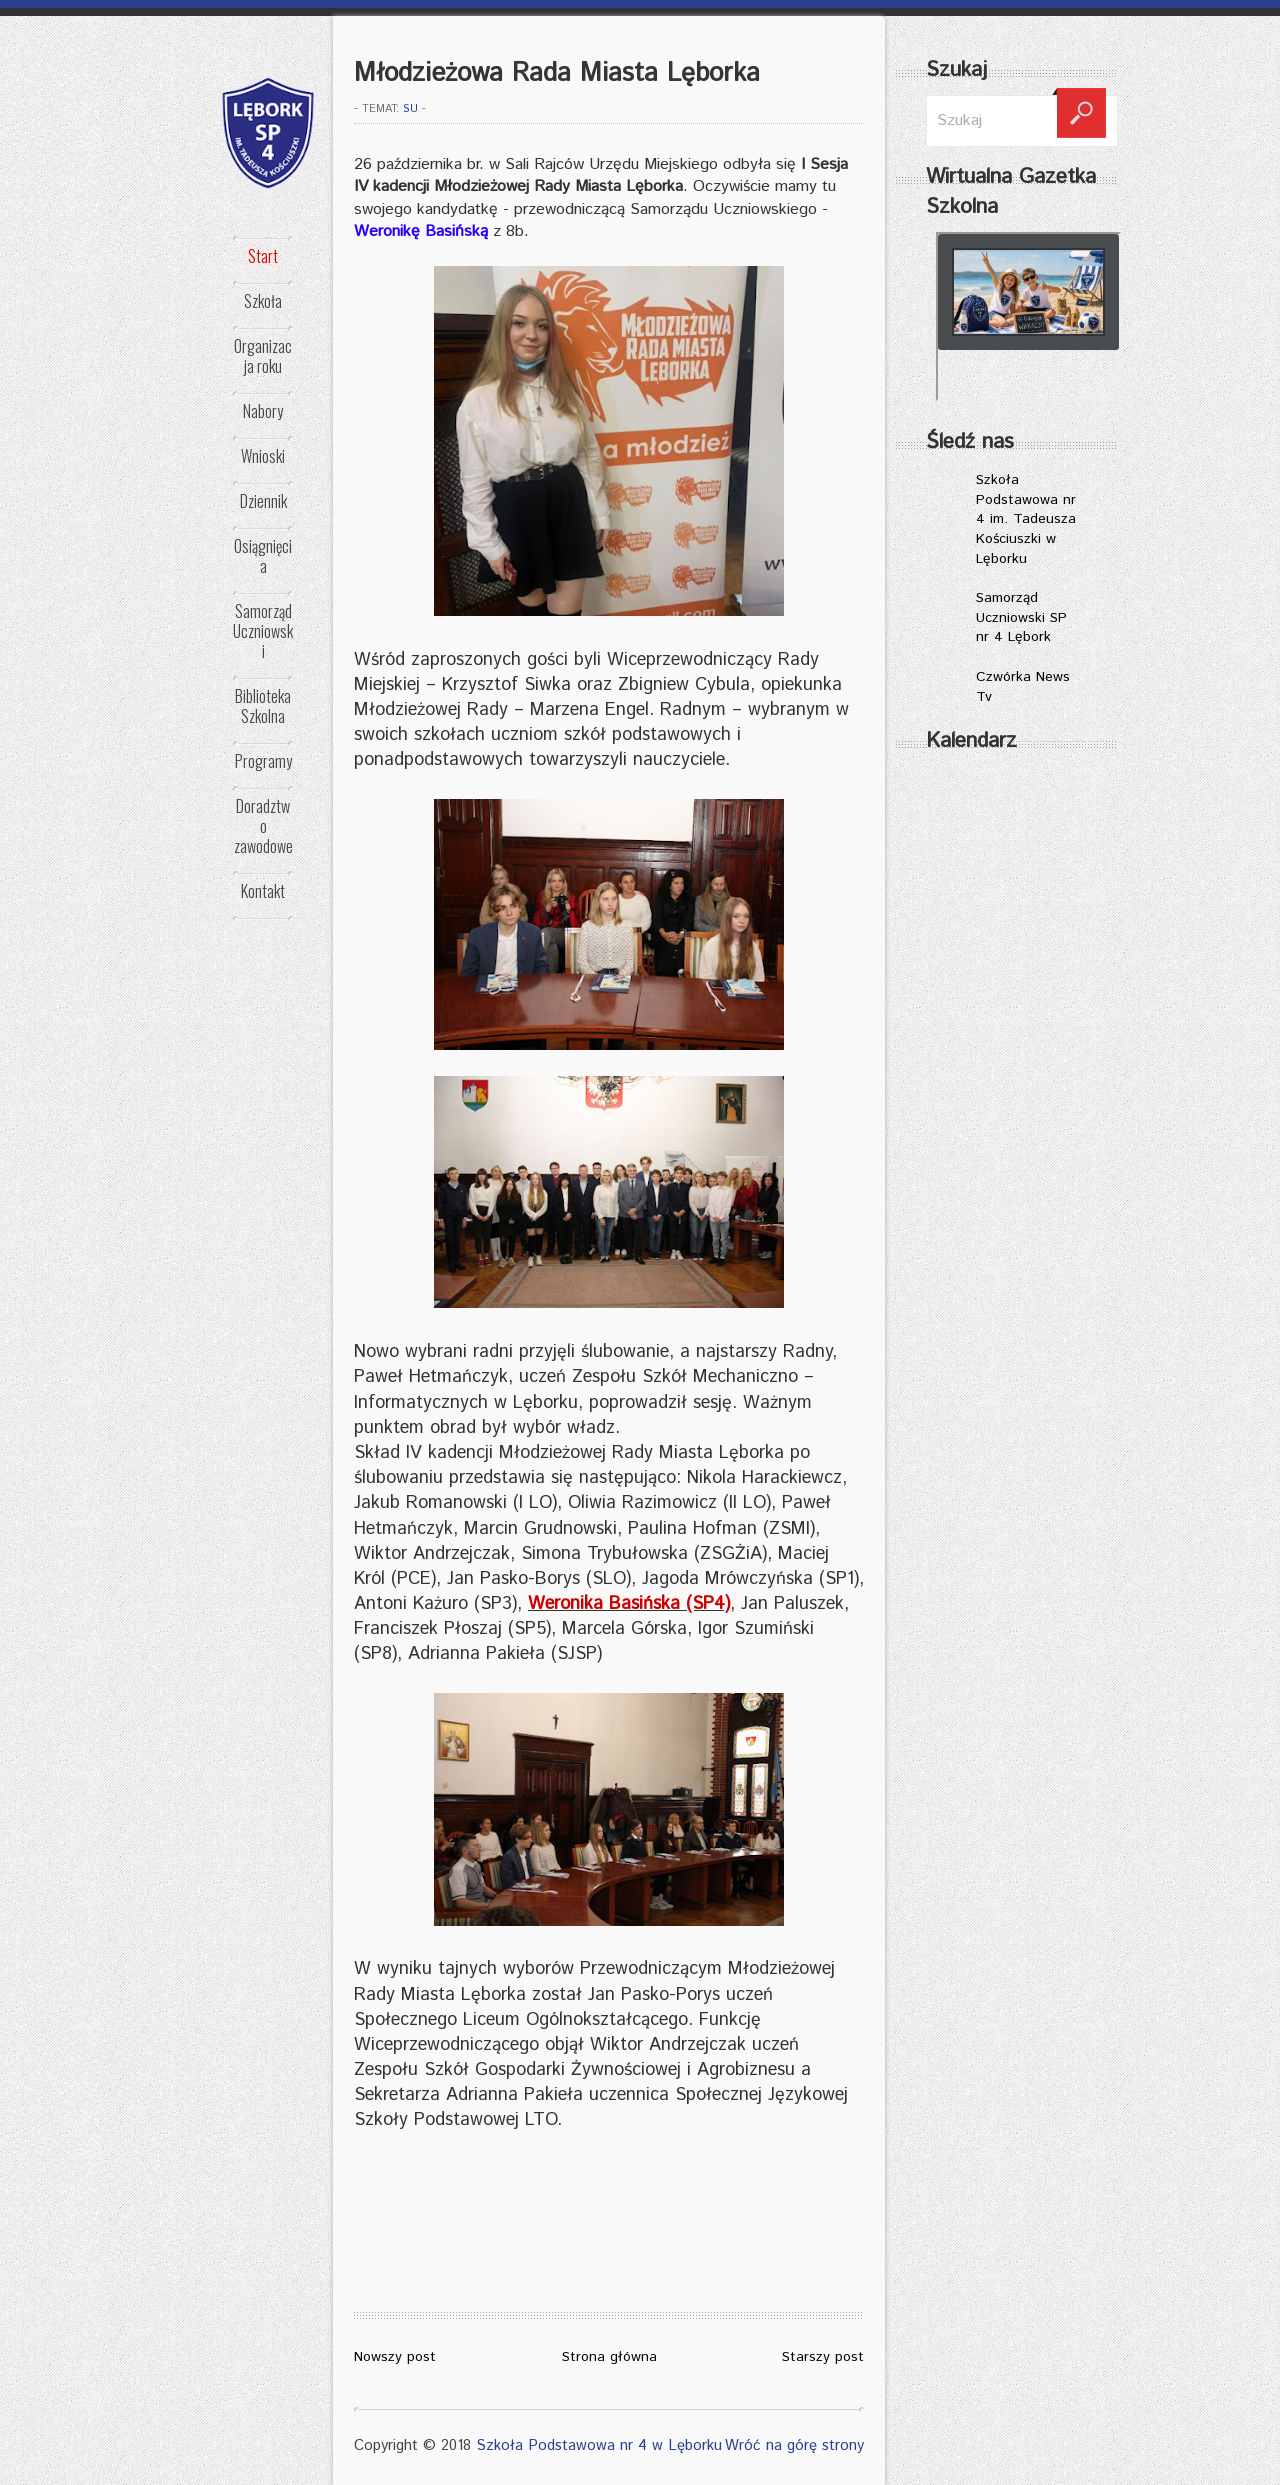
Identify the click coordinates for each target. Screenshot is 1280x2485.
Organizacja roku (263, 356)
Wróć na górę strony (794, 2445)
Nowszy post (395, 2357)
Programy (263, 761)
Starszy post (823, 2357)
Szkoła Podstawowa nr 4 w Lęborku (599, 2445)
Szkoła (263, 301)
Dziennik (263, 501)
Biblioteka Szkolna (263, 706)
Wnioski (263, 456)
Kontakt (263, 891)
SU (410, 109)
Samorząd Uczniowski (263, 631)
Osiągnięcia (263, 556)
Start (263, 256)
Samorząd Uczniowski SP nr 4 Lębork (1021, 617)
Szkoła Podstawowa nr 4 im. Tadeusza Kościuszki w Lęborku (1026, 519)
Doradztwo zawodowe (263, 826)
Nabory (263, 411)
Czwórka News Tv (1023, 687)
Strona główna (609, 2357)
